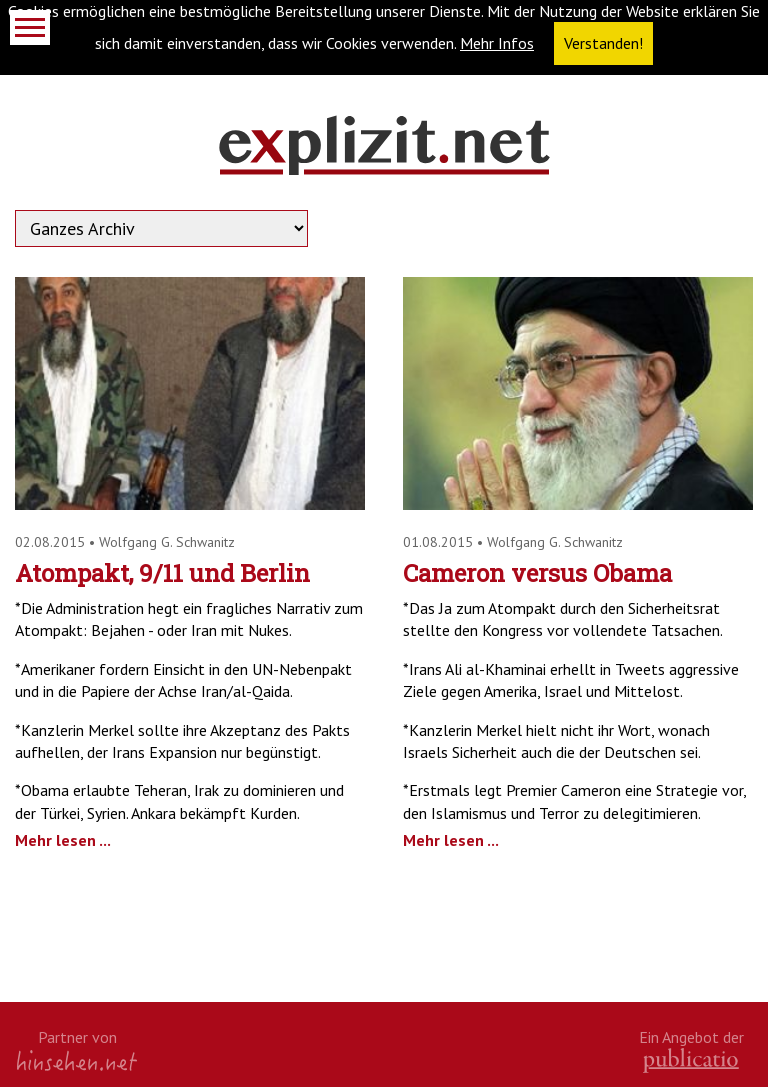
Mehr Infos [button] (497, 43)
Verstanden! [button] (603, 43)
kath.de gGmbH (691, 1060)
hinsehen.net (77, 1060)
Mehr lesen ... (63, 840)
